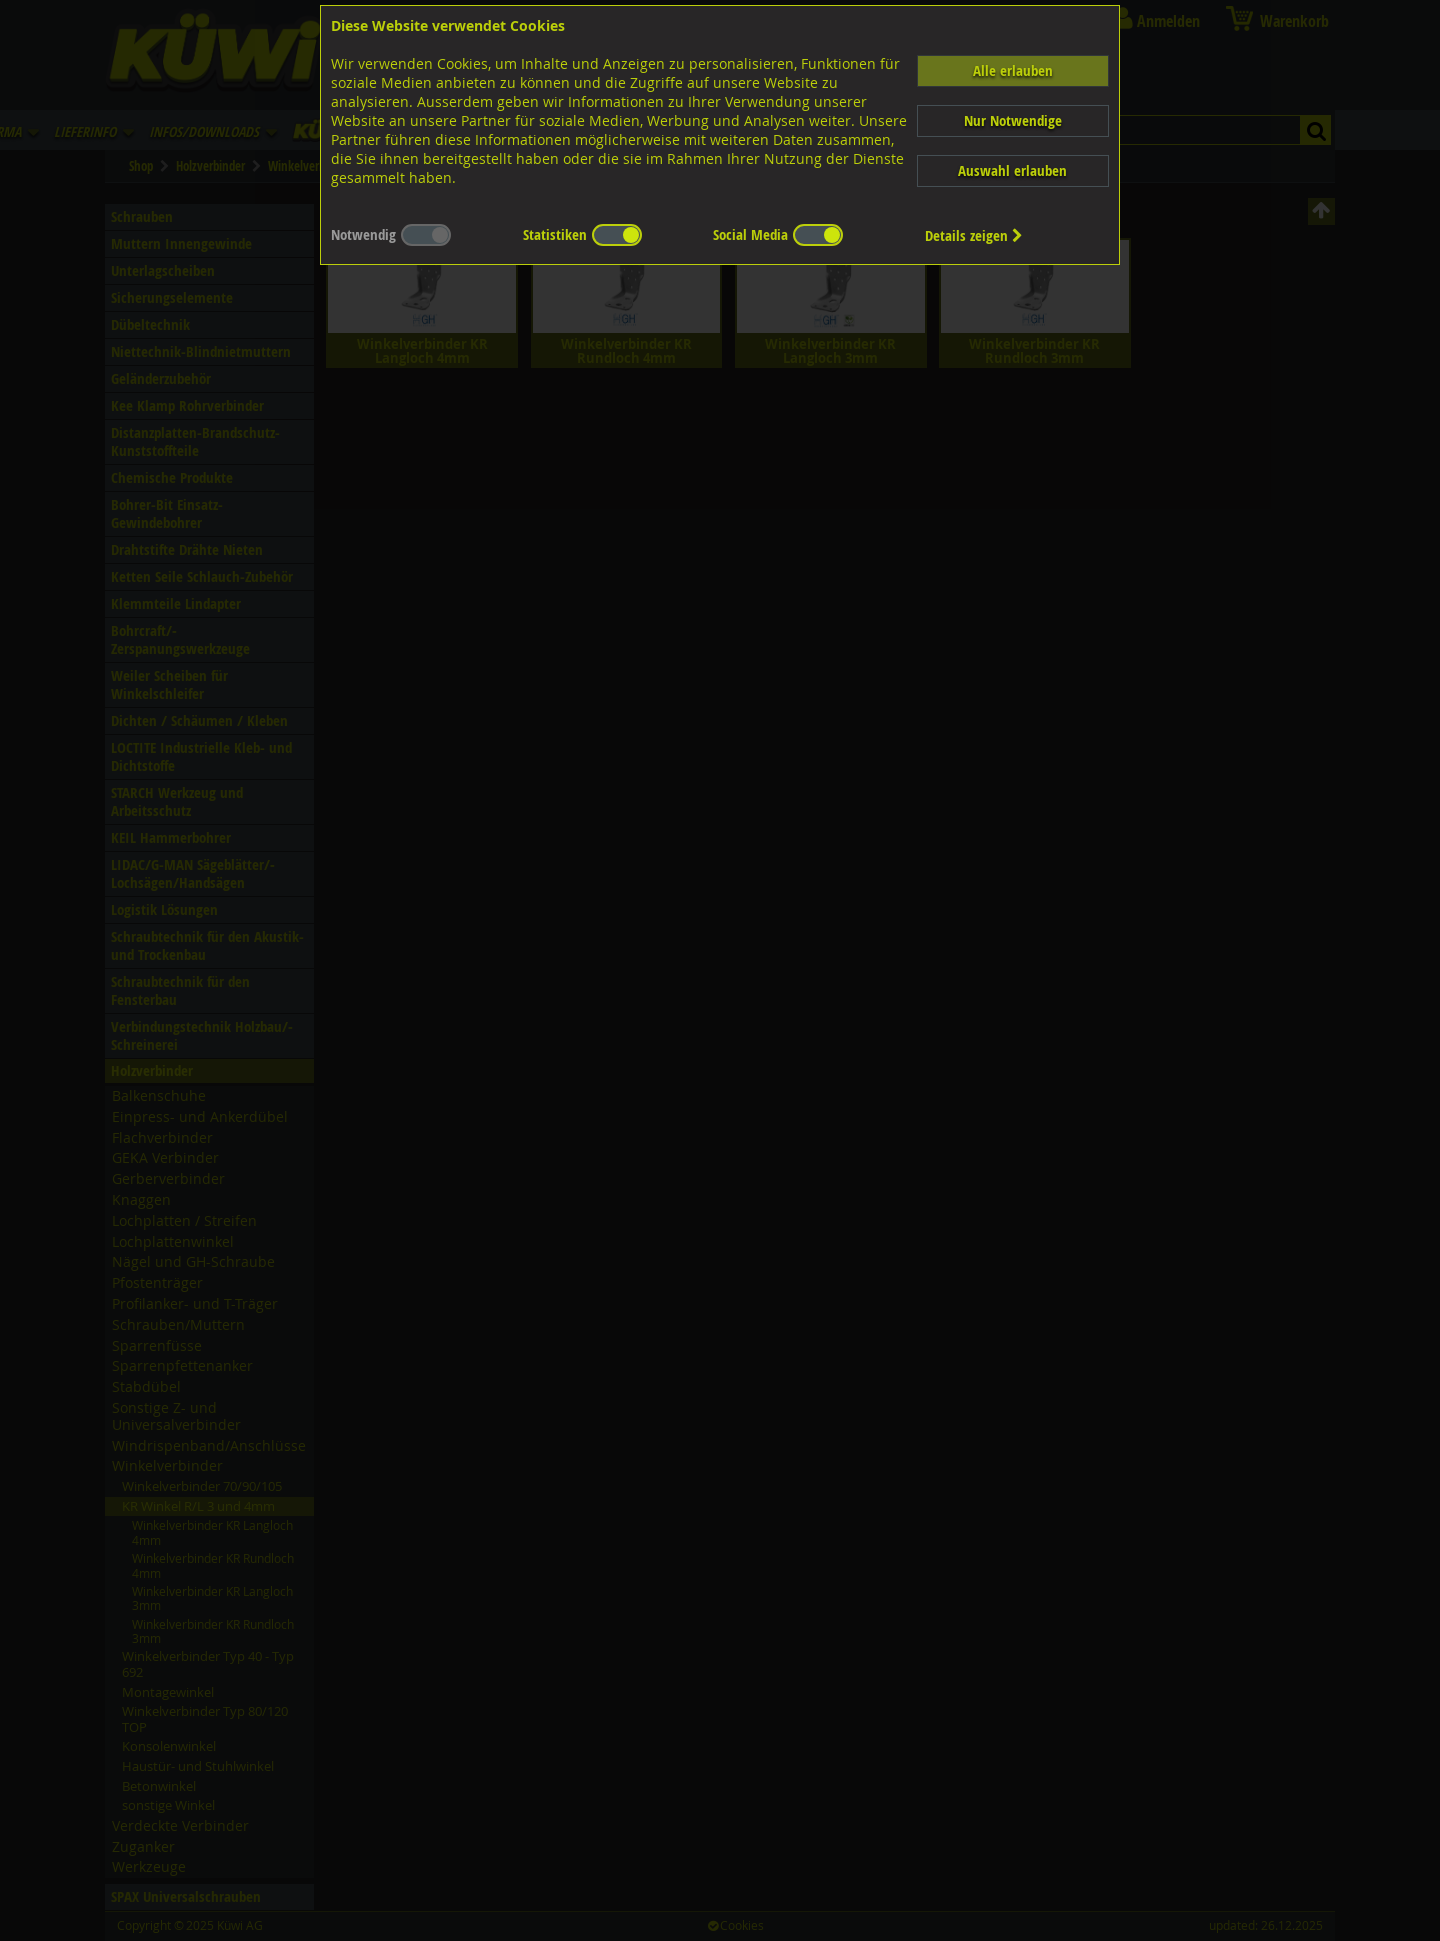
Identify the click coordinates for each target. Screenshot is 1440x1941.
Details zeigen (974, 235)
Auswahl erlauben (1012, 170)
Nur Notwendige (1013, 120)
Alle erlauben (1013, 70)
